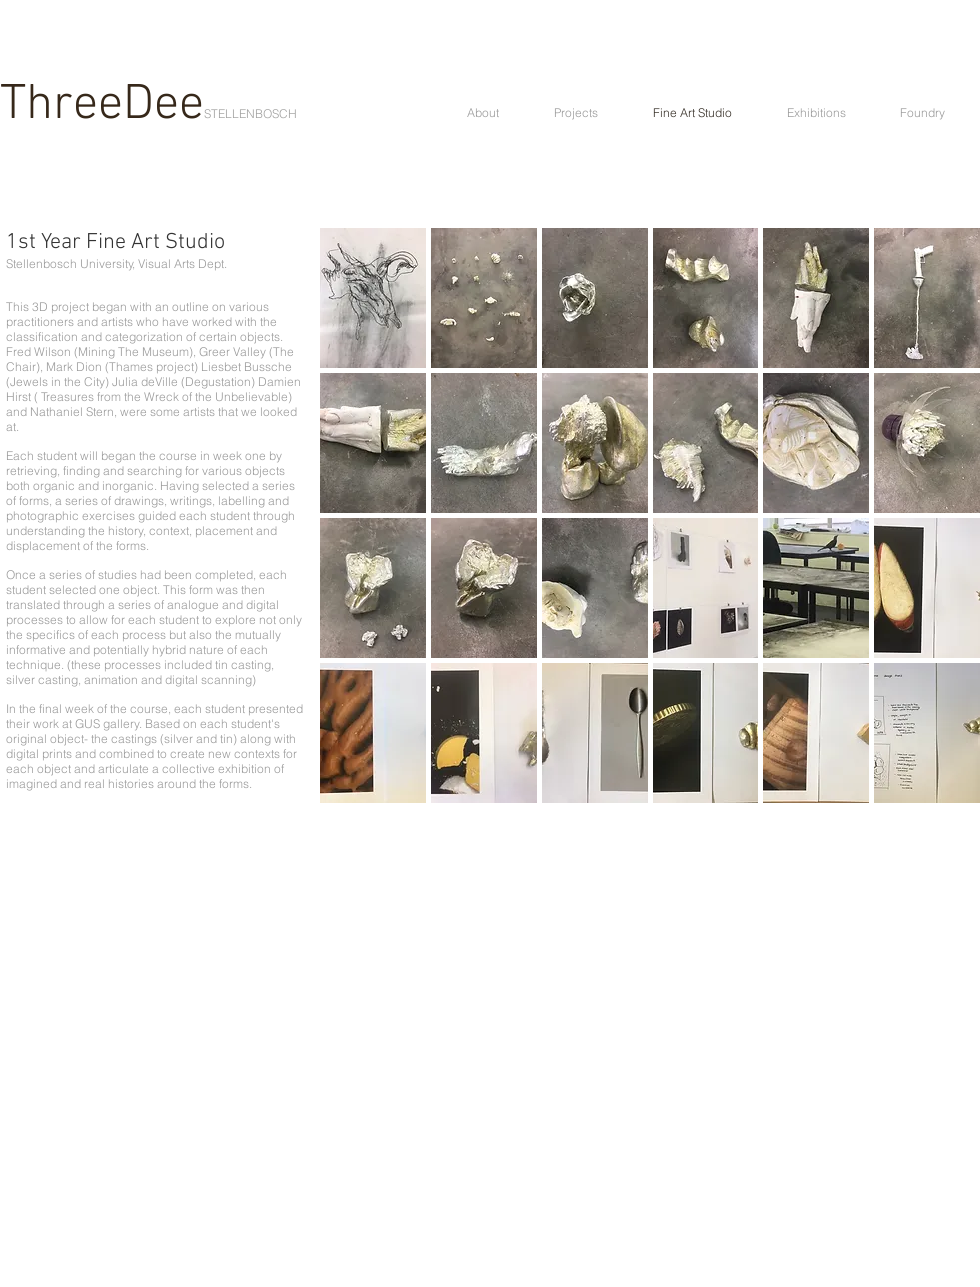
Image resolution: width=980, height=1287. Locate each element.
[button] (373, 298)
